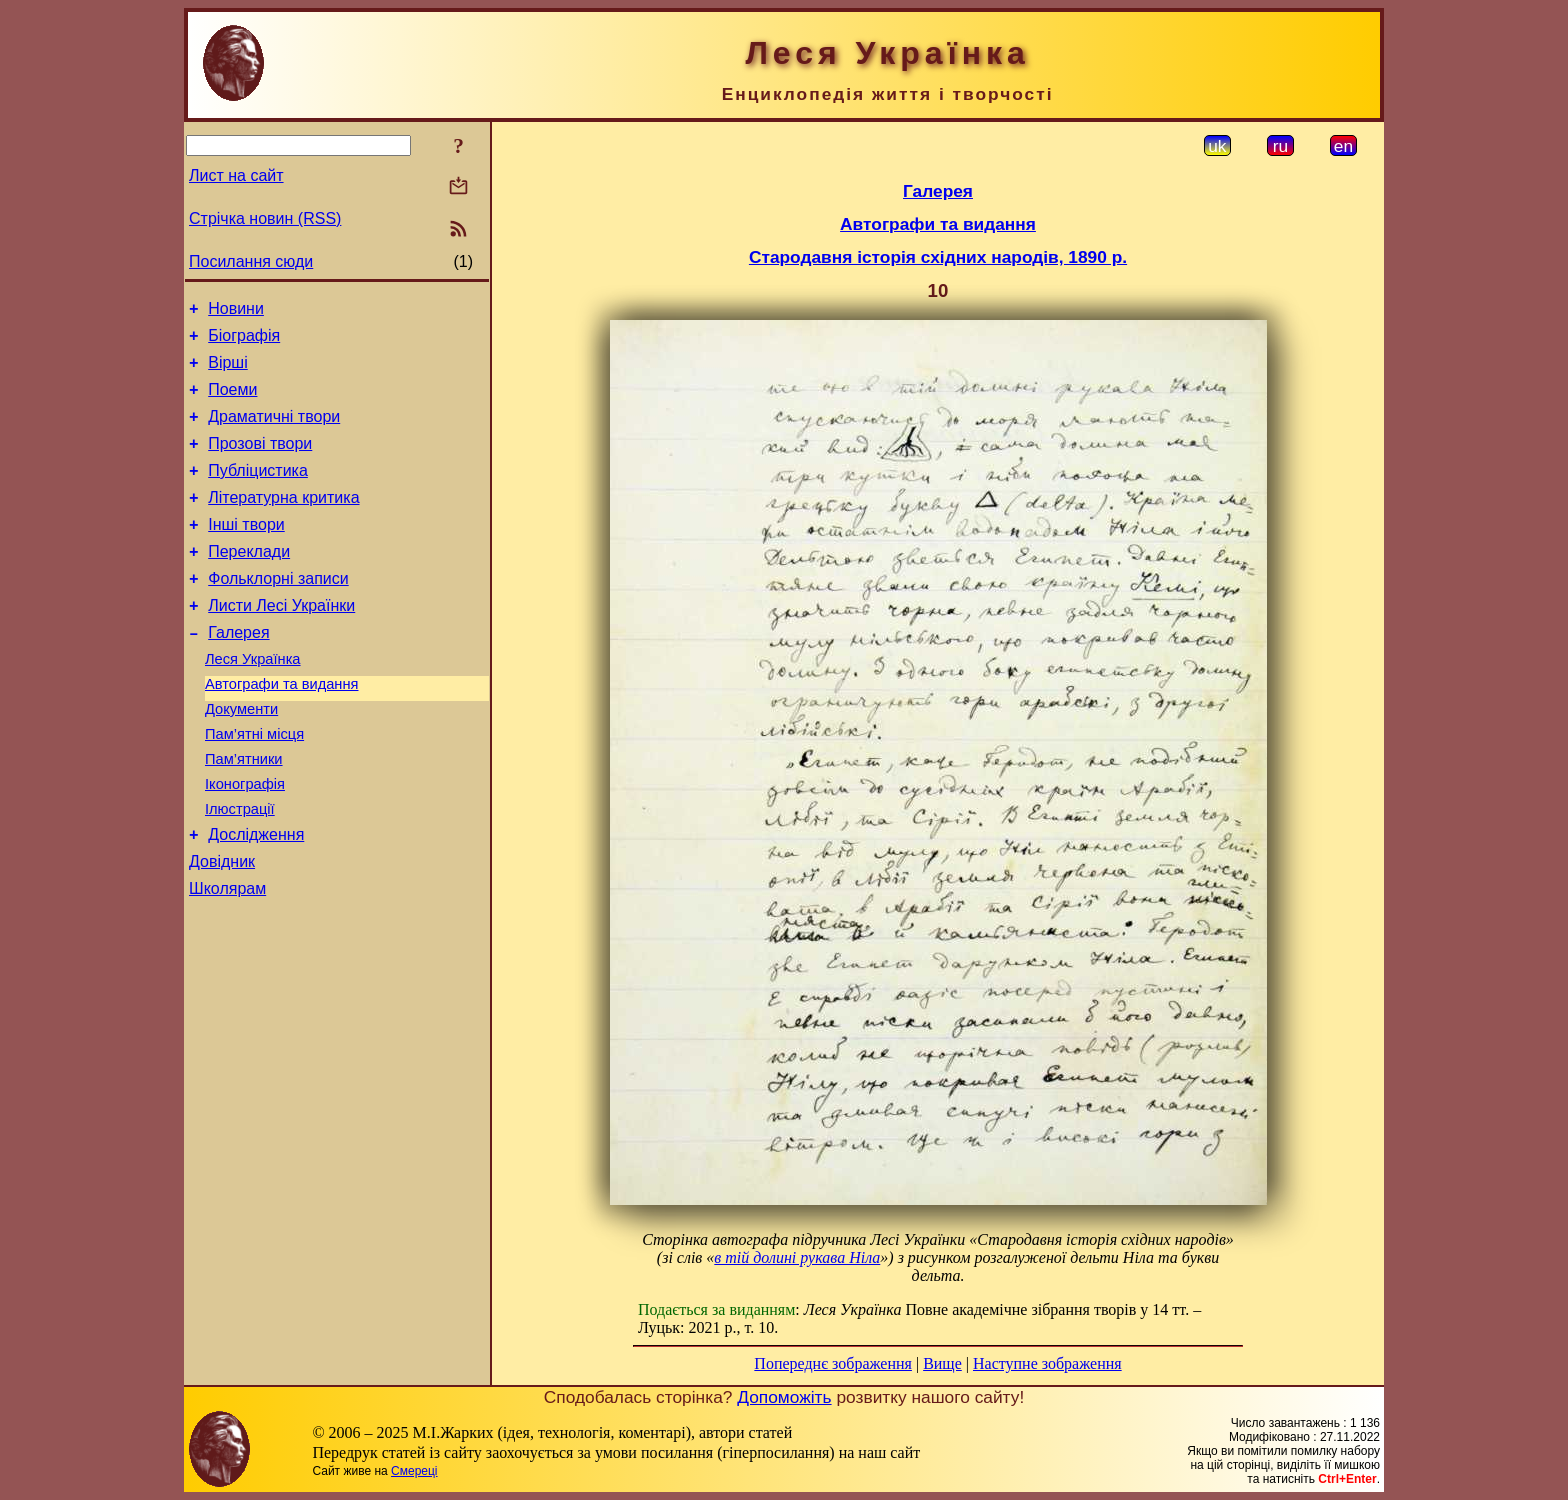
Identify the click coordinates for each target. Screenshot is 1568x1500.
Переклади (249, 581)
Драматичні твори (274, 431)
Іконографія (245, 841)
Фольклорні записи (278, 611)
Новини (236, 311)
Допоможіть (784, 1397)
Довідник (222, 927)
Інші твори (246, 551)
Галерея (238, 671)
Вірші (228, 371)
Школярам (227, 957)
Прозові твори (260, 461)
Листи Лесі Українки (281, 641)
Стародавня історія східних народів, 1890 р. (938, 257)
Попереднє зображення (833, 1363)
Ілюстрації (240, 869)
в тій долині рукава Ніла (797, 1257)
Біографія (244, 341)
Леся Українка (253, 701)
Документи (241, 757)
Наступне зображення (1047, 1363)
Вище (942, 1363)
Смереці (414, 1471)
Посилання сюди (251, 261)
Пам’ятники (244, 813)
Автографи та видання (281, 729)
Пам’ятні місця (254, 785)
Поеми (232, 401)
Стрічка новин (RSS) (265, 218)
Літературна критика (283, 521)
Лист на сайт (236, 175)
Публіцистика (258, 491)
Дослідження (256, 897)
